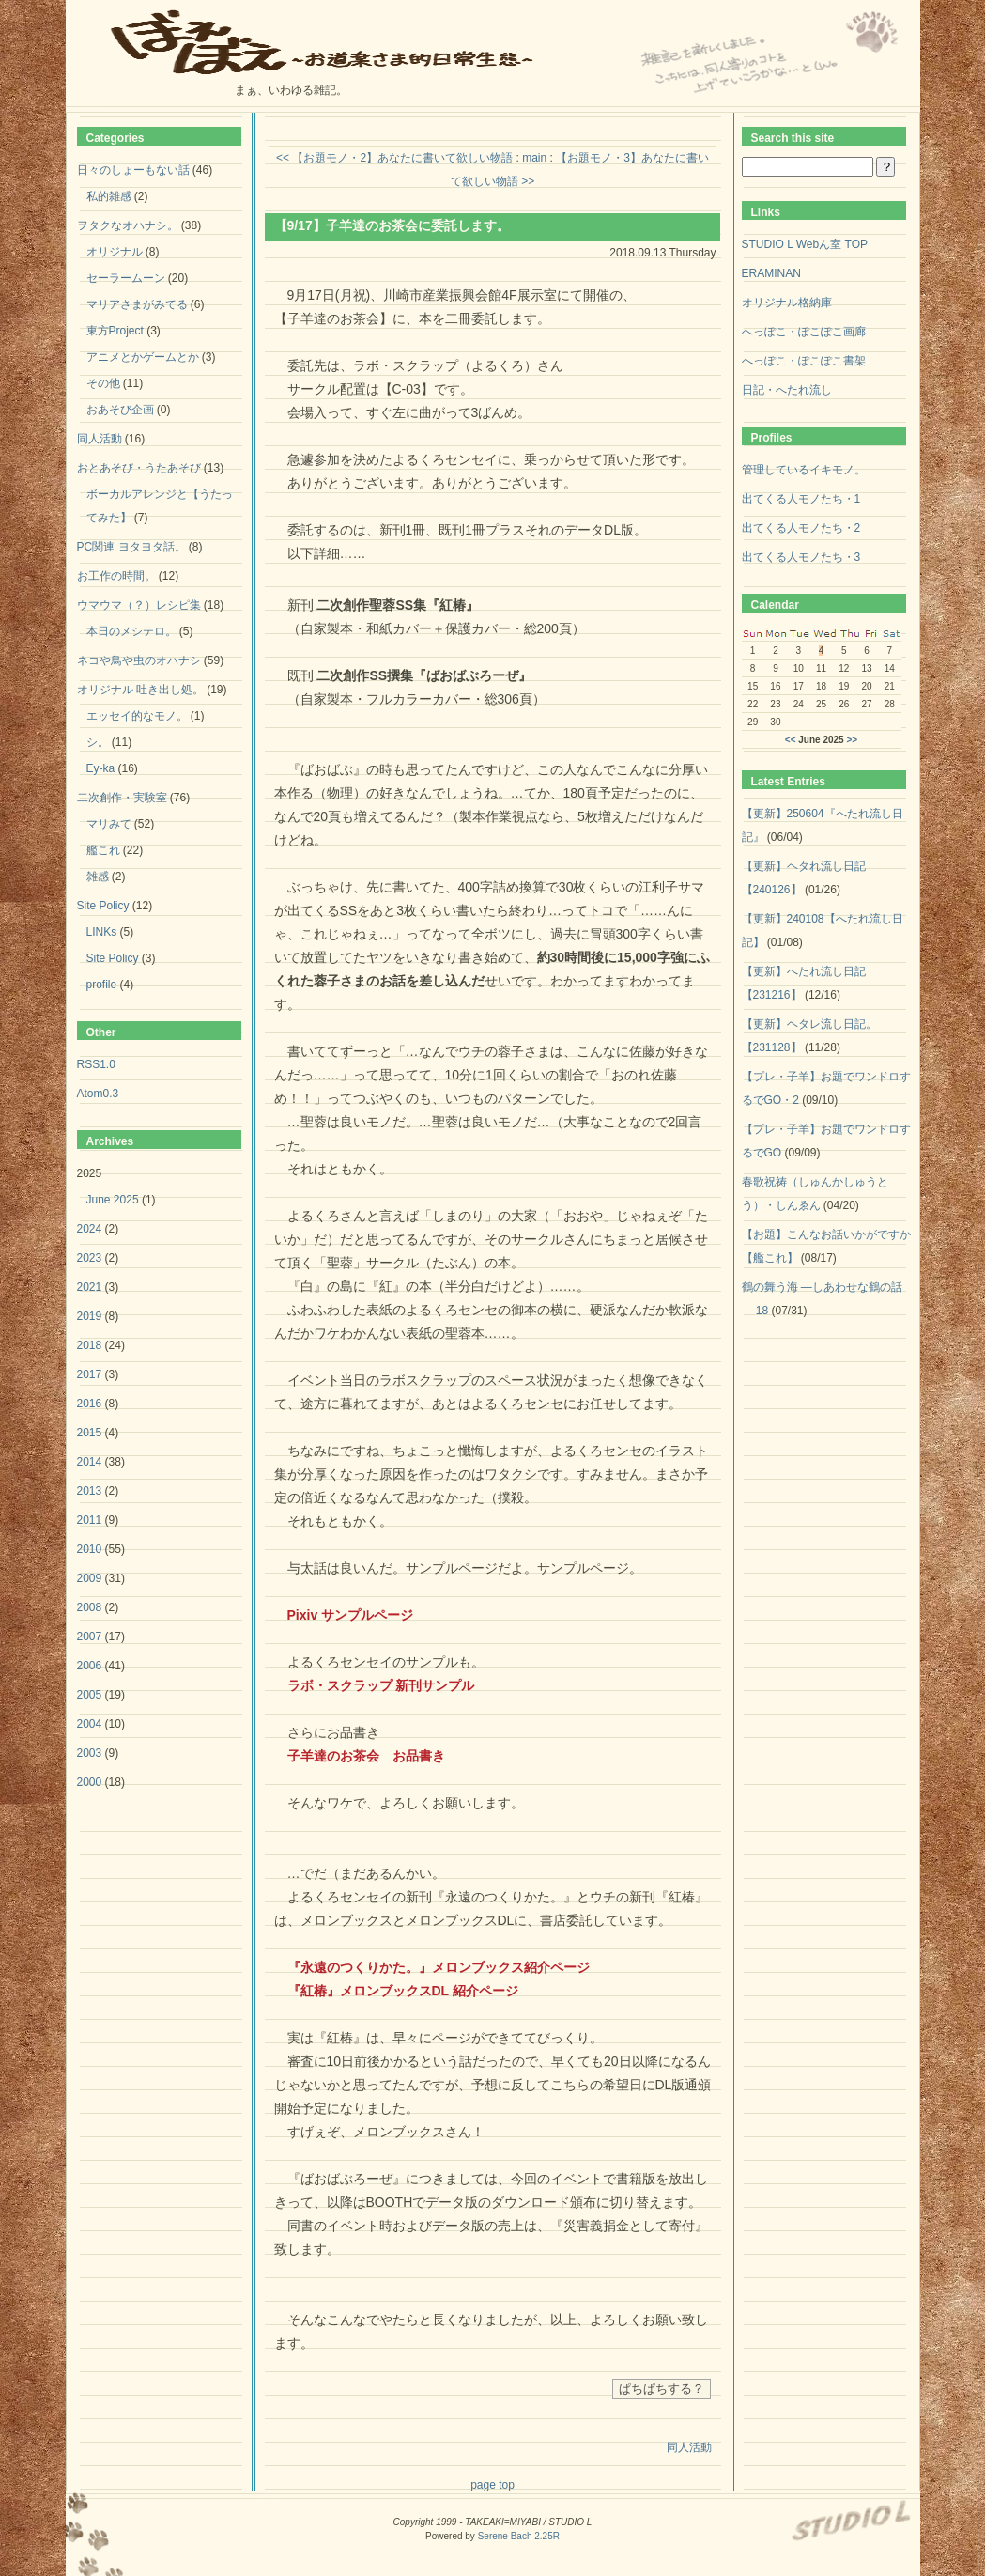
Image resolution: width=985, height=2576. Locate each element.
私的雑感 (108, 196)
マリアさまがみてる (137, 304)
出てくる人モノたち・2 (801, 528)
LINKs (101, 932)
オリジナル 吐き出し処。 (140, 689)
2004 (89, 1723)
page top (492, 2484)
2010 (89, 1549)
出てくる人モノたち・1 (801, 498)
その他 (103, 383)
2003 (89, 1753)
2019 (89, 1316)
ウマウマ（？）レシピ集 (139, 605)
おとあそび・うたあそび (139, 467)
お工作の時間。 (116, 575)
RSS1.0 (96, 1064)
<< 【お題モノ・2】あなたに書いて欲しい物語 (394, 157)
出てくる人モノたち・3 (801, 557)
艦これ (103, 850)
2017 (89, 1374)
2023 (89, 1258)
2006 (89, 1665)
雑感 (97, 876)
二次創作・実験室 (122, 797)
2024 (89, 1228)
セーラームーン (125, 278)
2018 (89, 1345)
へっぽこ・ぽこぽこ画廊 (804, 331)
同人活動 (689, 2447)
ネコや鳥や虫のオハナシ (139, 660)
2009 (89, 1578)
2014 (89, 1461)
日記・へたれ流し (787, 389)
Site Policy (103, 905)
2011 (89, 1520)
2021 (89, 1287)
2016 (89, 1403)
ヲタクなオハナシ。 (127, 225)
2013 (89, 1490)
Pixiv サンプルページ (350, 1614)
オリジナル (114, 251)
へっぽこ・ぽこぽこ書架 (804, 360)
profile (101, 984)
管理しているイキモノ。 (804, 469)
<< (790, 740)
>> (851, 740)
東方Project (115, 330)
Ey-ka (100, 768)
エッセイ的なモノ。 (137, 715)
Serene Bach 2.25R (519, 2536)
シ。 (97, 742)
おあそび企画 (120, 409)
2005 (89, 1694)
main (534, 157)
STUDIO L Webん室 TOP (805, 244)
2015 (89, 1432)
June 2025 (112, 1199)
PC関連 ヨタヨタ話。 (131, 546)
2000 (89, 1782)
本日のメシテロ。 (131, 631)
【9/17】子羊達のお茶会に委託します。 (392, 225)
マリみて (108, 823)
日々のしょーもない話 (133, 170)
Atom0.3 (98, 1093)
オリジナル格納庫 (787, 302)
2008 (89, 1607)
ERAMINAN (771, 273)
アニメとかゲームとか (142, 357)
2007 (89, 1636)
